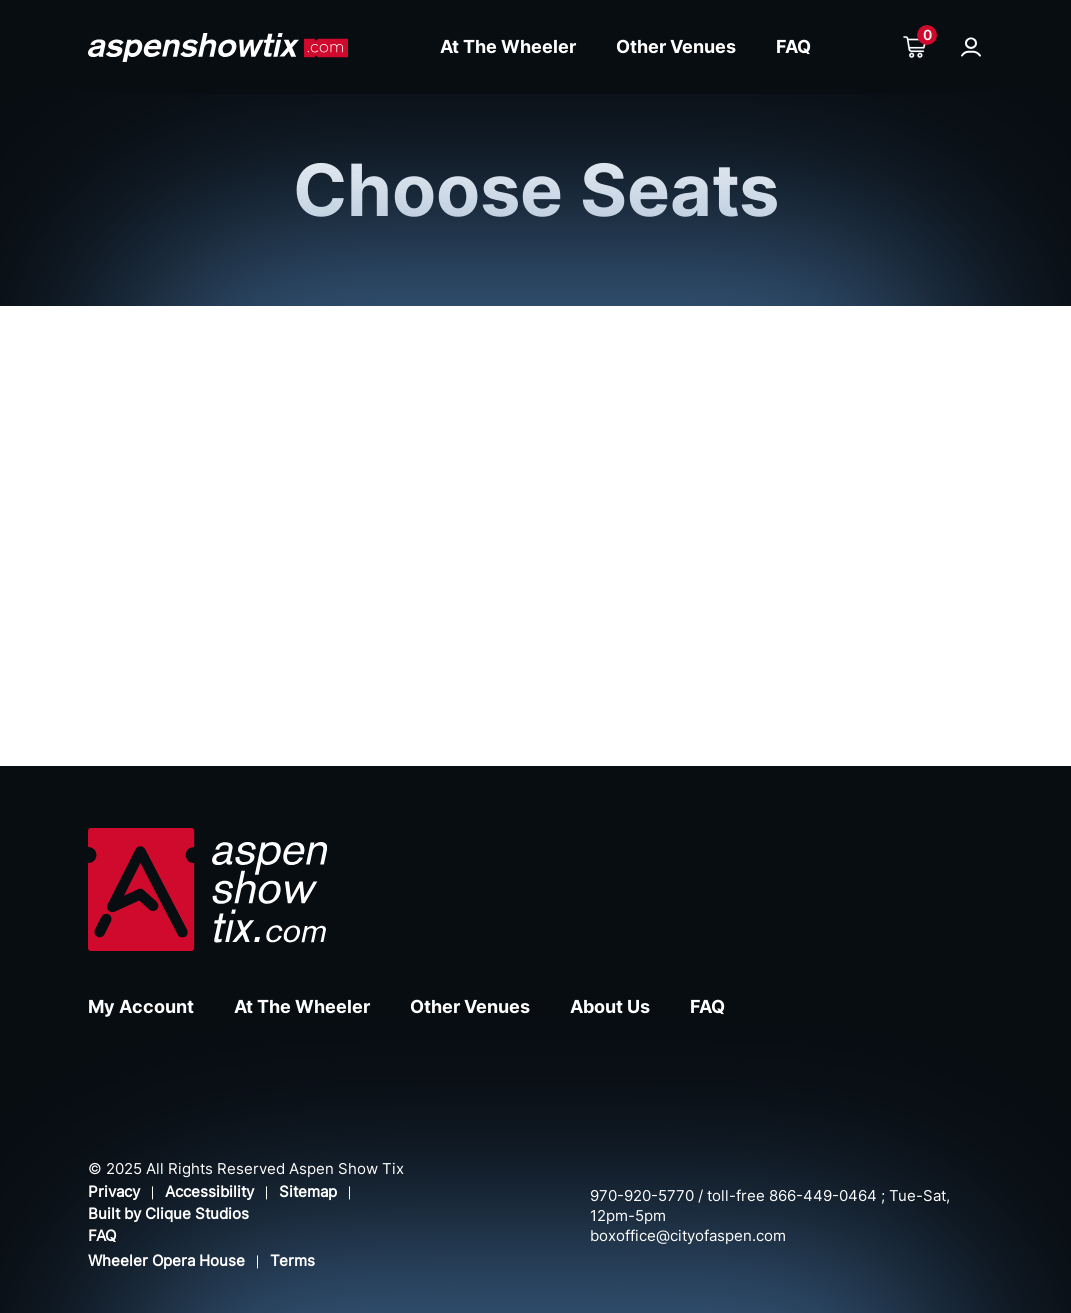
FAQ (793, 46)
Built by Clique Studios (168, 1213)
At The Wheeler (508, 46)
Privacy (114, 1191)
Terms (292, 1260)
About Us (610, 1006)
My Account (141, 1006)
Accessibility (209, 1191)
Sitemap (308, 1191)
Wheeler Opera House (166, 1260)
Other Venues (676, 46)
